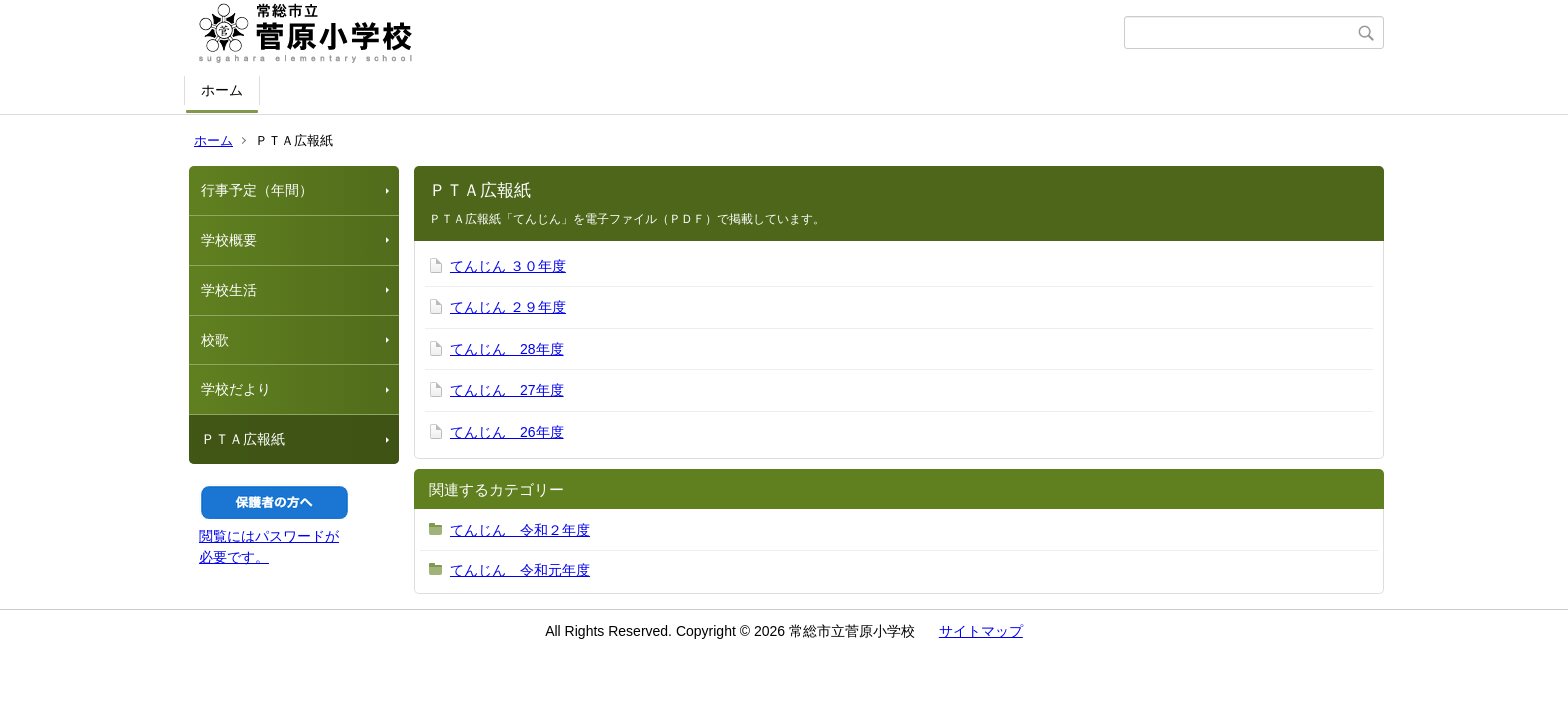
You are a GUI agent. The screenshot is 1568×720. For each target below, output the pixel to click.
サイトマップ (981, 631)
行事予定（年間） (257, 190)
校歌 (215, 340)
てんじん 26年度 (507, 432)
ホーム (222, 90)
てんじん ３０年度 (508, 266)
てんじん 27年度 (507, 390)
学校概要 (229, 240)
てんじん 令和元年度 (520, 570)
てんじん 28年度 (507, 349)
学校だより (236, 389)
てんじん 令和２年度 (520, 530)
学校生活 (229, 290)
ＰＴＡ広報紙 (243, 439)
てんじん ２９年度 (508, 307)
